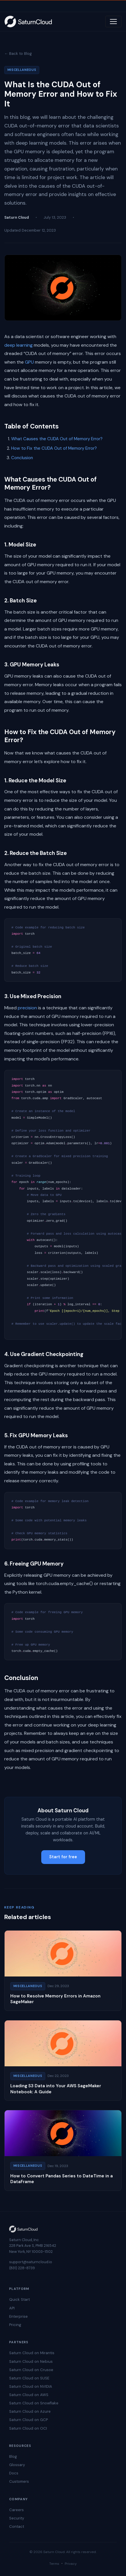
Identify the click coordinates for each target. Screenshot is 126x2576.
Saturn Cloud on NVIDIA (30, 2386)
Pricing (15, 2324)
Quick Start (19, 2299)
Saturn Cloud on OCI (28, 2428)
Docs (13, 2473)
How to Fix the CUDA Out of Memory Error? (54, 448)
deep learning (18, 345)
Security (16, 2518)
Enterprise (18, 2316)
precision (27, 1008)
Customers (19, 2481)
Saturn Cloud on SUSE (29, 2378)
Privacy (71, 2563)
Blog (13, 2456)
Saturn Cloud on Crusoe (31, 2369)
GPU (29, 362)
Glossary (17, 2464)
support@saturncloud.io (30, 2261)
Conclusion (22, 458)
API (12, 2308)
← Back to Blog (18, 53)
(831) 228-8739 (22, 2267)
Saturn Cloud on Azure (30, 2411)
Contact (16, 2526)
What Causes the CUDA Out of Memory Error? (57, 439)
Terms (54, 2563)
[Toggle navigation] (113, 21)
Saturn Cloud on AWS (28, 2394)
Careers (16, 2509)
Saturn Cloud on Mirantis (31, 2352)
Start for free (63, 1856)
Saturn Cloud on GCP (28, 2419)
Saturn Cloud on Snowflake (33, 2403)
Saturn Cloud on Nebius (31, 2361)
